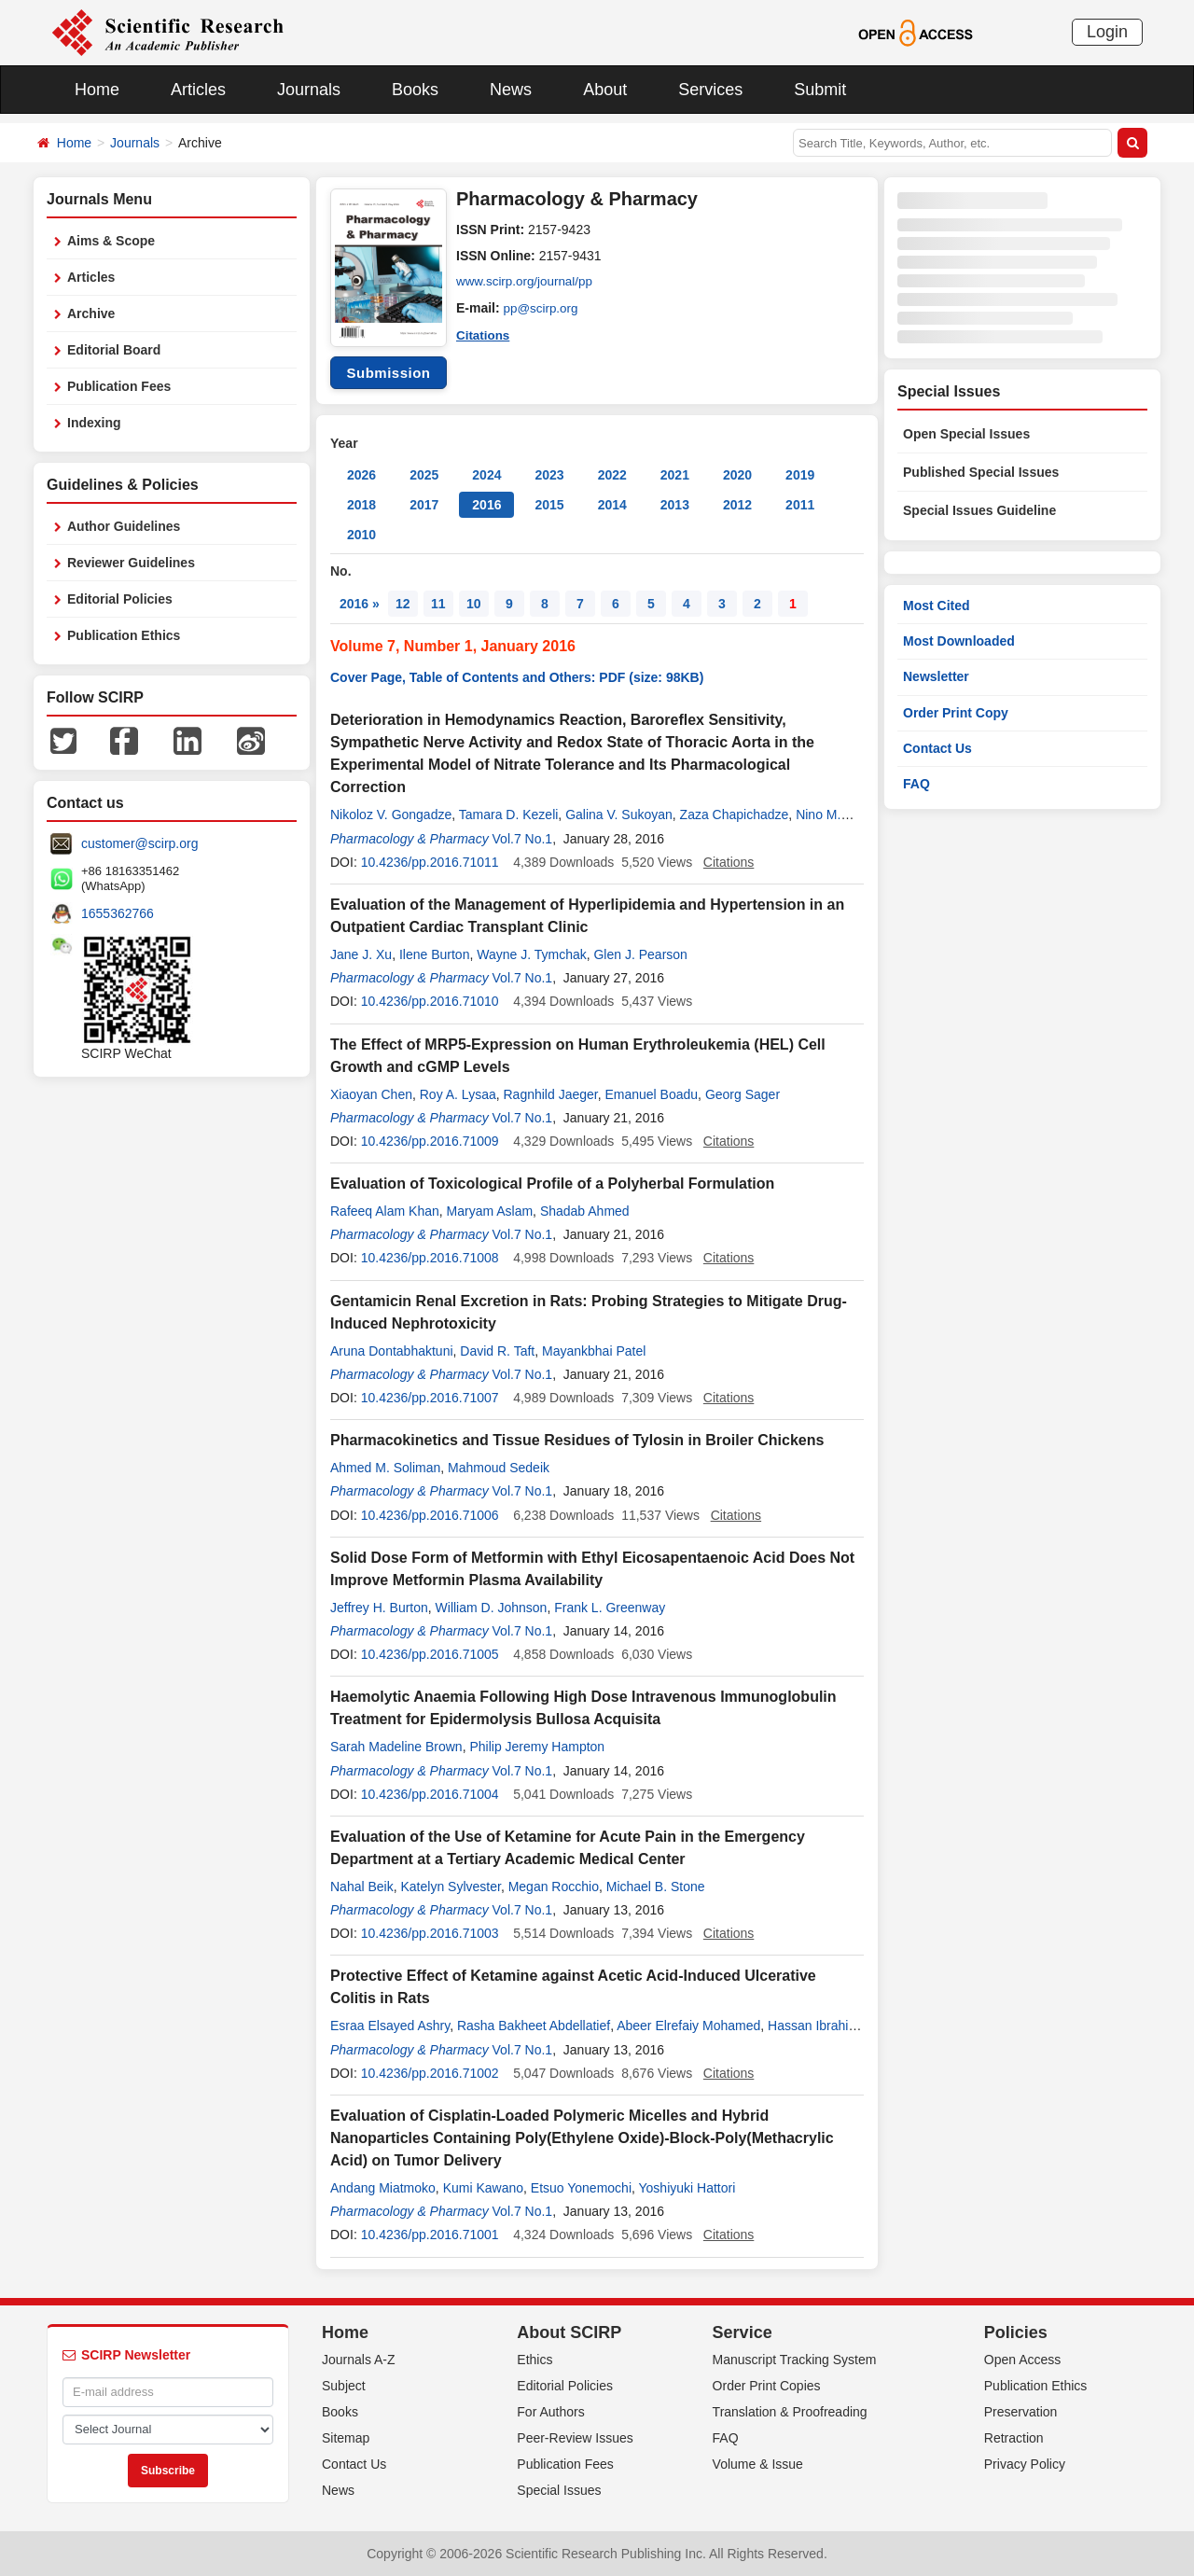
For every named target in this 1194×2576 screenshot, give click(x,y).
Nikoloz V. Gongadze (390, 814)
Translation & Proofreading (790, 2411)
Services (710, 89)
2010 (361, 534)
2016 (486, 504)
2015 (549, 504)
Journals (308, 89)
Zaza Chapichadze (734, 814)
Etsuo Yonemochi (581, 2187)
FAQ (916, 783)
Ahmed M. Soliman (385, 1467)
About (605, 89)
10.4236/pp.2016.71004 (430, 1794)
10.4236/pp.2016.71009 (430, 1141)
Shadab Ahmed (585, 1211)
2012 (737, 504)
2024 (486, 474)
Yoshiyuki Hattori (687, 2187)
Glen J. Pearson (640, 954)
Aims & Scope (111, 240)
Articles (198, 89)
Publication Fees (119, 386)
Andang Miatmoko (383, 2187)
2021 (674, 474)
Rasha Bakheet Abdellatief (533, 2025)
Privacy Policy (1024, 2464)
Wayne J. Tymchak (531, 954)
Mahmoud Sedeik (498, 1467)
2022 (612, 474)
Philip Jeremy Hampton (536, 1746)
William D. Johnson (492, 1607)
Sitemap (345, 2437)
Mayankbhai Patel (594, 1351)
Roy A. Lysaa (458, 1094)
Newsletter (936, 676)
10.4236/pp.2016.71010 (430, 1001)
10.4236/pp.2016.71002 (430, 2073)
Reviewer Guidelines (131, 562)
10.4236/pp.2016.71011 (430, 862)
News (511, 89)
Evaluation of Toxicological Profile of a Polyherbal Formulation (552, 1183)
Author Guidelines (123, 526)
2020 (737, 474)
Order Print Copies (767, 2385)
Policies (1016, 2332)
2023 (549, 474)
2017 (424, 504)
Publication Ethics (123, 635)
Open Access (1023, 2359)
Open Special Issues (966, 433)
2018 (361, 504)
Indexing (94, 422)
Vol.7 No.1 (523, 838)
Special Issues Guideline (979, 510)
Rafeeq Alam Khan (384, 1211)
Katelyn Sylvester (450, 1886)
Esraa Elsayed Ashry (390, 2025)
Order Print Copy (955, 712)
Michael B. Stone (655, 1886)
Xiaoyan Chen (371, 1094)
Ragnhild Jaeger (551, 1094)
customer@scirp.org (139, 843)
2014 (612, 504)
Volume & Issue (758, 2464)
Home (97, 89)
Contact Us (937, 748)
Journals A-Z (359, 2359)
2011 (799, 504)
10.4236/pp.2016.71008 (430, 1257)
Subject (344, 2385)
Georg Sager (742, 1094)
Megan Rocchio (553, 1886)
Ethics (534, 2359)
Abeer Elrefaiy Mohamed (688, 2025)
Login (1107, 31)
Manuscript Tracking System (795, 2359)
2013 (674, 504)
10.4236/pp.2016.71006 (430, 1515)
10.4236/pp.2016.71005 (430, 1654)
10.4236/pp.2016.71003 (430, 1933)
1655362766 (117, 913)
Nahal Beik (362, 1886)
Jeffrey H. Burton (379, 1607)
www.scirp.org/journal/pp (527, 281)
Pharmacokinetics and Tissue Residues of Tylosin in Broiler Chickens (577, 1440)
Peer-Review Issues (575, 2437)
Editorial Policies (120, 599)
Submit (820, 89)
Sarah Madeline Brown (396, 1746)
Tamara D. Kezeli (509, 814)
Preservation (1021, 2411)
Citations (484, 334)
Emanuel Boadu (651, 1094)
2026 (361, 474)
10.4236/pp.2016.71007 (430, 1397)
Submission (388, 373)
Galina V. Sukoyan (619, 814)
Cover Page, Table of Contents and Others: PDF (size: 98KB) (516, 677)
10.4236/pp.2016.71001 (430, 2234)
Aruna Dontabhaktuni (391, 1351)
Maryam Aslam (490, 1211)
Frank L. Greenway (609, 1607)
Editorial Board (113, 349)
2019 (799, 474)
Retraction (1014, 2437)
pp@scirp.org (542, 307)
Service (742, 2332)
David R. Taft (497, 1351)
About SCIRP (569, 2332)
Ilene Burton (434, 954)
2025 (424, 474)
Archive (91, 313)
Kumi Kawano (483, 2187)
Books (415, 89)
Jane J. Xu (361, 954)
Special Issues (559, 2490)
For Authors (550, 2411)
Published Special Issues (981, 472)
